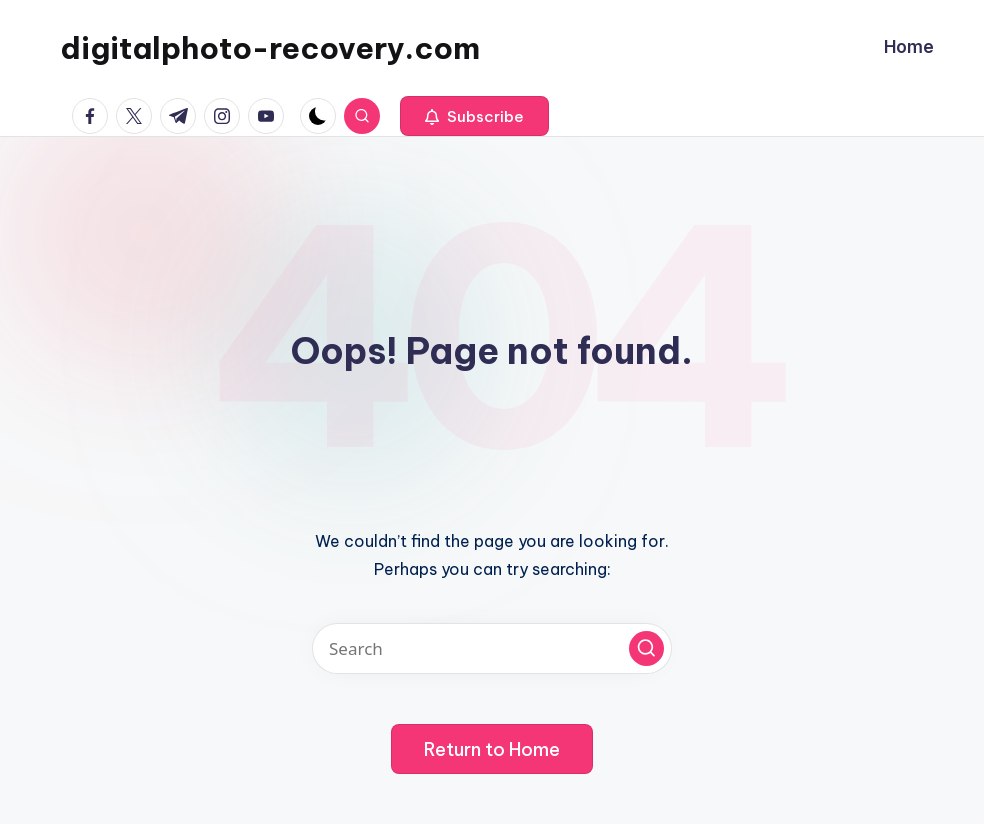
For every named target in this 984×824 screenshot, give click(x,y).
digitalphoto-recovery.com (270, 48)
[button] (474, 116)
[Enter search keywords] (492, 648)
